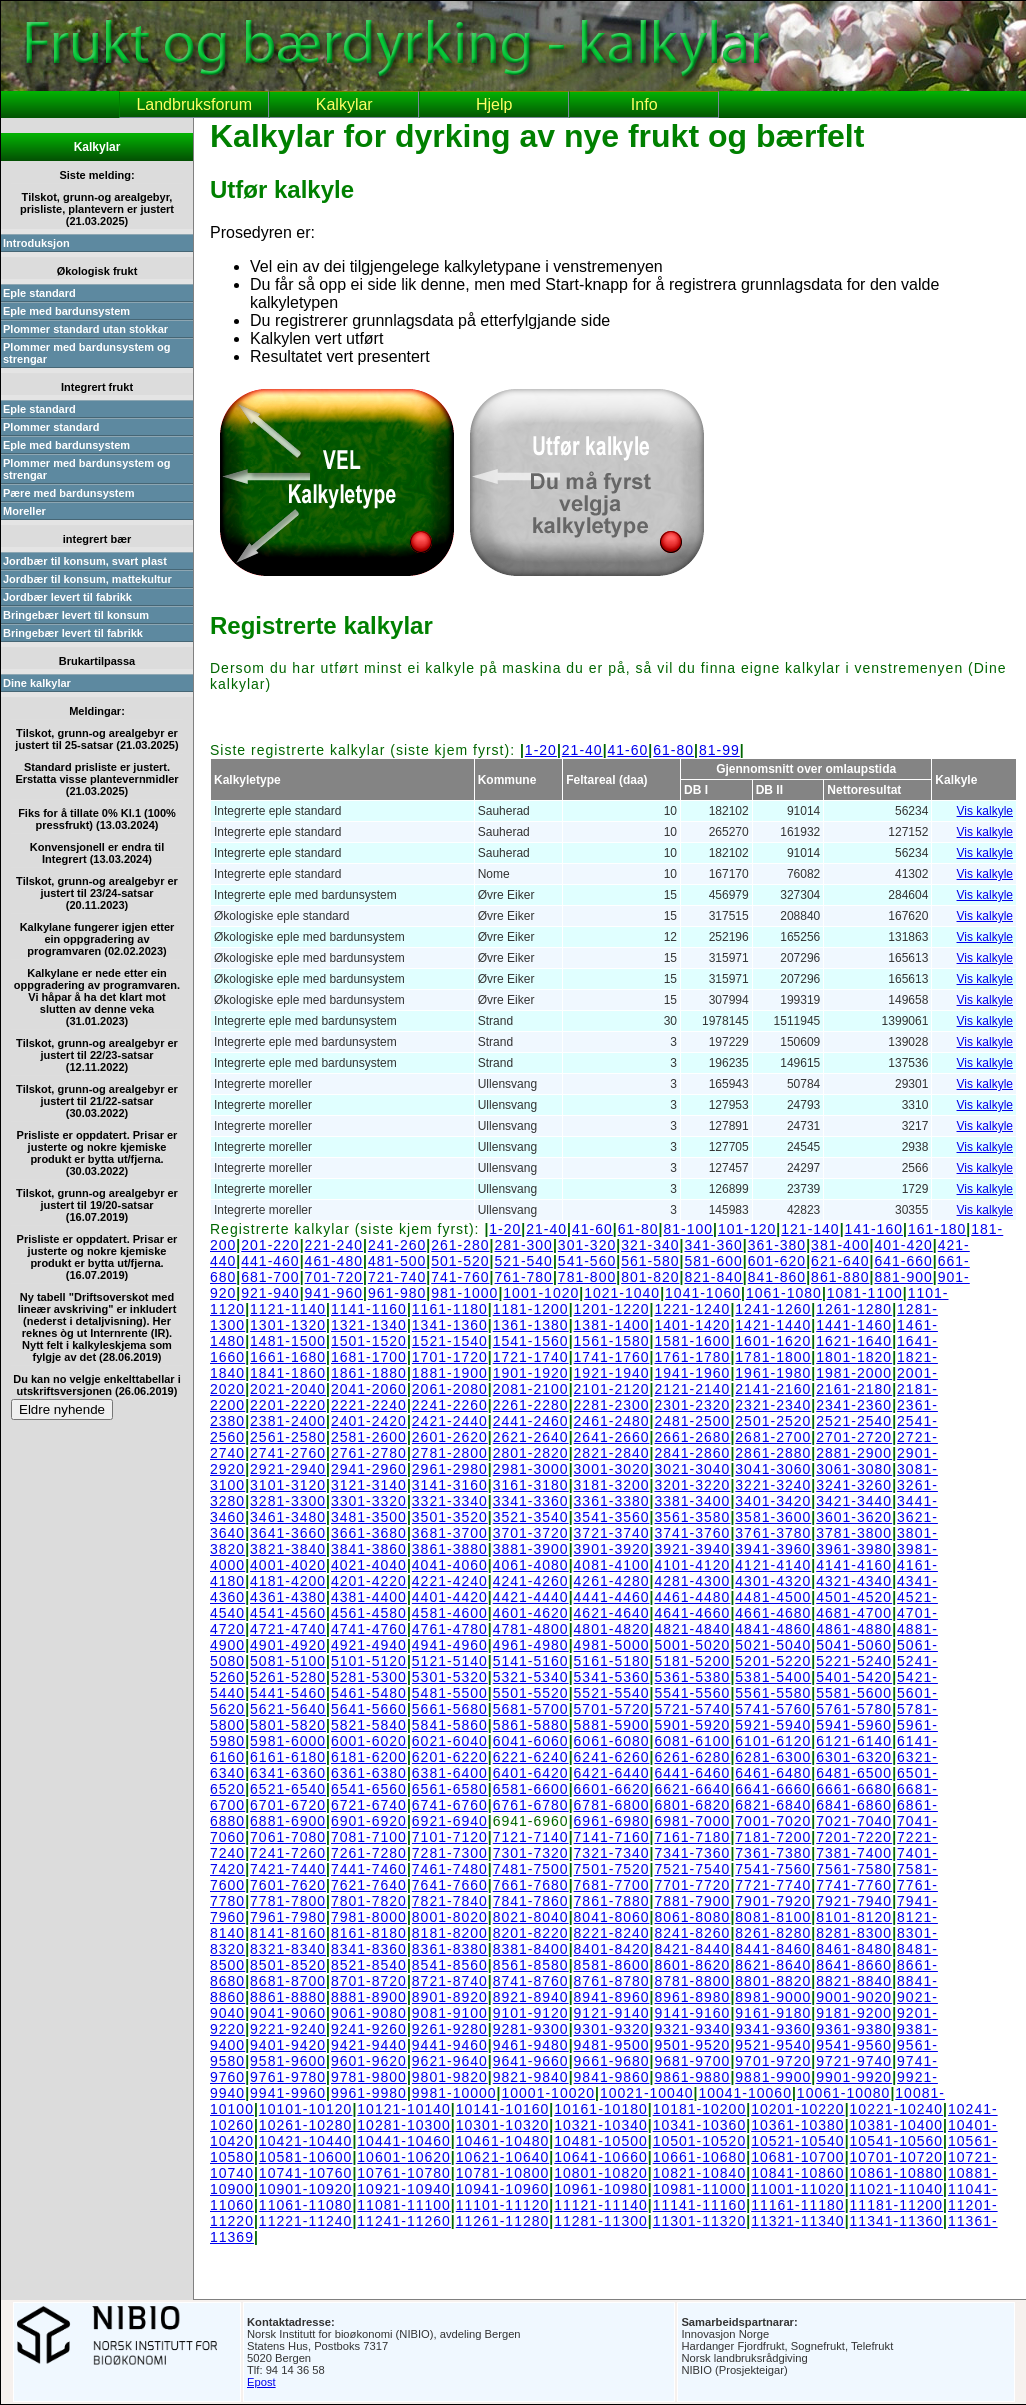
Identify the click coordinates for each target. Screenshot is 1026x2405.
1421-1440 (773, 1325)
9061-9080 (369, 2013)
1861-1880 (369, 1373)
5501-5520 (531, 1693)
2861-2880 (773, 1453)
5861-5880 (531, 1725)
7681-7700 (612, 1885)
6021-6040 (450, 1741)
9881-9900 (773, 2077)
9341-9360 (773, 2029)
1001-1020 (541, 1293)
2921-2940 (288, 1469)
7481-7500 (531, 1869)
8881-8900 (369, 1997)
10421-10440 (306, 2141)
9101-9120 (531, 2013)
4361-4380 (288, 1597)
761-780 (524, 1277)
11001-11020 (798, 2189)
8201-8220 (531, 1933)
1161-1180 (450, 1309)
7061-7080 (288, 1837)
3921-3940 (692, 1549)
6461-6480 (773, 1773)
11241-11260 (404, 2221)
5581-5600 (854, 1693)
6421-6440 (612, 1773)
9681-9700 (692, 2061)
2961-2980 (450, 1469)
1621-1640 (854, 1341)
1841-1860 (288, 1373)
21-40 (582, 750)
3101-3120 (288, 1485)
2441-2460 (531, 1421)
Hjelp (494, 104)
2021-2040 (288, 1389)
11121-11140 (601, 2205)
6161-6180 (288, 1757)
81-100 (688, 1229)
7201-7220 (854, 1837)
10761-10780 (404, 2173)
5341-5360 (612, 1677)
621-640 (840, 1261)
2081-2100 (531, 1389)
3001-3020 (612, 1469)
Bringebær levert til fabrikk (73, 633)
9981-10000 (454, 2093)
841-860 (777, 1277)
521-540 (524, 1261)
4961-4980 (531, 1645)
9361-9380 (854, 2029)
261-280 (460, 1245)
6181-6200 (369, 1757)
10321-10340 (601, 2125)
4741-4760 (369, 1629)
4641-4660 (692, 1613)
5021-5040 (773, 1645)
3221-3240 (773, 1485)
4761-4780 (450, 1629)
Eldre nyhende (62, 1409)
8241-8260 (692, 1933)
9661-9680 (612, 2061)
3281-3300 (288, 1501)
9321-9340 (692, 2029)
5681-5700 (531, 1709)
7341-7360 (692, 1853)
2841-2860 (692, 1453)
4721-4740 (288, 1629)
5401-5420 (854, 1677)
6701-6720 (288, 1805)
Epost (261, 2382)
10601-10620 (404, 2157)
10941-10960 (503, 2189)
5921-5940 (773, 1725)
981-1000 (464, 1293)
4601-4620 (531, 1613)
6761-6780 (531, 1805)
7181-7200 (773, 1837)
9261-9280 (450, 2029)
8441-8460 (773, 1949)
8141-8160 (288, 1933)
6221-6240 (531, 1757)
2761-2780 (369, 1453)
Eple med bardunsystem (66, 311)
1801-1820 (854, 1357)
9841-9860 (612, 2077)
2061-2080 (450, 1389)
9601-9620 (369, 2061)
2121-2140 (692, 1389)
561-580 (650, 1261)
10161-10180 (601, 2109)
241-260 (397, 1245)
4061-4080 (531, 1565)
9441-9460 (450, 2045)
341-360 (713, 1245)
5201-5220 (773, 1661)
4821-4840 (692, 1629)
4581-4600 (450, 1613)
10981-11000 (700, 2189)
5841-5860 (450, 1725)
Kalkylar (344, 104)
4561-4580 (369, 1613)
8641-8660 (854, 1965)
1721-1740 (531, 1357)
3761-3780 (773, 1533)
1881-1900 (450, 1373)
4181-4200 (288, 1581)
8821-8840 (854, 1981)
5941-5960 (854, 1725)
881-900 (903, 1277)
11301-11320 (700, 2221)
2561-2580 (288, 1437)
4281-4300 (692, 1581)
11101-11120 (503, 2205)
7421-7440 (288, 1869)
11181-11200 (897, 2205)
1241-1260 (773, 1309)
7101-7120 (450, 1837)
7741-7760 (854, 1885)
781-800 (587, 1277)
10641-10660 (601, 2157)
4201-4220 (369, 1581)
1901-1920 (531, 1373)
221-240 (334, 1245)
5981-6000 (288, 1741)
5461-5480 (369, 1693)
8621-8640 (773, 1965)
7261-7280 (369, 1853)
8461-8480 (854, 1949)
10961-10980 (601, 2189)
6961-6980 (612, 1821)
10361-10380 (798, 2125)
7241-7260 (288, 1853)
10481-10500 (601, 2141)
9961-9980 (369, 2093)
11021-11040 (897, 2189)
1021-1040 (622, 1293)
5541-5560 (692, 1693)
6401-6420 (531, 1773)
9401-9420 (288, 2045)
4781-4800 (531, 1629)
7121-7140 (531, 1837)
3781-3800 (854, 1533)
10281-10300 (404, 2125)
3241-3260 (854, 1485)
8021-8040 (531, 1917)
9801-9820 (450, 2077)
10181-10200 (700, 2109)
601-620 (777, 1261)
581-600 (713, 1261)
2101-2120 (612, 1389)
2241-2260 (450, 1405)
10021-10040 (647, 2093)
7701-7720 (692, 1885)
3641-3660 (288, 1533)
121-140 (810, 1229)
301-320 (587, 1245)
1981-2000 (854, 1373)
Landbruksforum (194, 104)
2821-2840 (612, 1453)
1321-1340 (369, 1325)
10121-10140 (404, 2109)
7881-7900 (692, 1901)
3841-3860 (369, 1549)
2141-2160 (773, 1389)
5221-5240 (854, 1661)
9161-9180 (773, 2013)
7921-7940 (854, 1901)
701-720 (334, 1277)
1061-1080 (784, 1293)
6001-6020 (369, 1741)
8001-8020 (450, 1917)
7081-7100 (369, 1837)
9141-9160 (692, 2013)
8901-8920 (450, 1997)
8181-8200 (450, 1933)
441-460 (270, 1261)
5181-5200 (692, 1661)
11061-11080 (306, 2205)
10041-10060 (745, 2093)
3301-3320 (369, 1501)
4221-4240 (450, 1581)
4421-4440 (531, 1597)
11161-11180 (798, 2205)
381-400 (840, 1245)
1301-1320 (288, 1325)
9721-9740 (854, 2061)
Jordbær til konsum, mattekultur (87, 579)
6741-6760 (450, 1805)
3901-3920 (612, 1549)
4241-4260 (531, 1581)
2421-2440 (450, 1421)
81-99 (719, 750)
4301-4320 (773, 1581)
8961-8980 (692, 1997)
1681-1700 (369, 1357)
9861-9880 (692, 2077)
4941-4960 (450, 1645)
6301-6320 (854, 1757)
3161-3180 (531, 1485)
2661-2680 (692, 1437)
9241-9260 (369, 2029)
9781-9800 (369, 2077)
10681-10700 (798, 2157)
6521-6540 (288, 1789)
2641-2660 (612, 1437)
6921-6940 (450, 1821)
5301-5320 (450, 1677)
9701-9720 (773, 2061)
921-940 (270, 1293)
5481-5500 (450, 1693)
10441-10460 (404, 2141)
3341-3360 (531, 1501)
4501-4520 (854, 1597)
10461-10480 (503, 2141)
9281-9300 (531, 2029)
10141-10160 (503, 2109)
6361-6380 (369, 1773)
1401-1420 (692, 1325)
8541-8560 (450, 1965)
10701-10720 (897, 2157)
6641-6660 (773, 1789)
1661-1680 (288, 1357)
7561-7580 (854, 1869)
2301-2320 (692, 1405)
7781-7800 (288, 1901)
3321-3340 (450, 1501)
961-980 (397, 1293)
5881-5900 (612, 1725)
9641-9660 (531, 2061)
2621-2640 (531, 1437)
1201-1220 (612, 1309)
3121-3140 (369, 1485)
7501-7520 (612, 1869)
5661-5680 (450, 1709)
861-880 (840, 1277)
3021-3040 (692, 1469)
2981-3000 (531, 1469)
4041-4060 (450, 1565)
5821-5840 (369, 1725)
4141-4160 (854, 1565)
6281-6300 (773, 1757)
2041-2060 (369, 1389)
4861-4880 (854, 1629)
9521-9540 (773, 2045)
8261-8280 (773, 1933)
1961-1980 (773, 1373)
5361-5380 (692, 1677)
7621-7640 (369, 1885)
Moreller (24, 511)
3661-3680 (369, 1533)
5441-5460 (288, 1693)
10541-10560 (897, 2141)
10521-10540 (798, 2141)
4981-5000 (612, 1645)
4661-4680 (773, 1613)
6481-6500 (854, 1773)
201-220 (270, 1245)
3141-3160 (450, 1485)
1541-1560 (531, 1341)
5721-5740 (692, 1709)
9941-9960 (288, 2093)
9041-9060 (288, 2013)
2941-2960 (369, 1469)
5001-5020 (692, 1645)
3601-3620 (854, 1517)
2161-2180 (854, 1389)
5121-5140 (450, 1661)
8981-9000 (773, 1997)
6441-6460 (692, 1773)
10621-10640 (503, 2157)
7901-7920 (773, 1901)
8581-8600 (612, 1965)
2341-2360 (854, 1405)
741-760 (460, 1277)
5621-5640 (288, 1709)
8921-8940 (531, 1997)
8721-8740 (450, 1981)
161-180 (937, 1229)
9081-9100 (450, 2013)
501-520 (460, 1261)
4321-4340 (854, 1581)
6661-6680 (854, 1789)
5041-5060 (854, 1645)
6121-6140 (854, 1741)
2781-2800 (450, 1453)
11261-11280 (503, 2221)
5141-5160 (531, 1661)
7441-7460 (369, 1869)
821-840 (713, 1277)
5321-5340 (531, 1677)
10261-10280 (306, 2125)
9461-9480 (531, 2045)
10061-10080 (844, 2093)
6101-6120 (773, 1741)
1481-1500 (288, 1341)
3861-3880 (450, 1549)
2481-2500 (692, 1421)
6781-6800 (612, 1805)
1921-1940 (612, 1373)
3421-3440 (854, 1501)
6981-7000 (692, 1821)
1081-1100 (865, 1293)
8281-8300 (854, 1933)
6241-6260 (612, 1757)
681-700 (270, 1277)
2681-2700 (773, 1437)
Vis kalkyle (985, 811)
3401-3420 (773, 1501)
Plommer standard (51, 427)
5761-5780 (854, 1709)
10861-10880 (897, 2173)
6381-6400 (450, 1773)
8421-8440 (692, 1949)
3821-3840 (288, 1549)
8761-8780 (612, 1981)
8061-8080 (692, 1917)
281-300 (524, 1245)
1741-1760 (612, 1357)
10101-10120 (306, 2109)
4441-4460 (612, 1597)
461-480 (334, 1261)
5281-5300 (369, 1677)
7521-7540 (692, 1869)
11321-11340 (798, 2221)
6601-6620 (612, 1789)
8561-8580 (531, 1965)
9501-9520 (692, 2045)
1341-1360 (450, 1325)
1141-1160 (369, 1309)
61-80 (673, 750)
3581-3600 (773, 1517)
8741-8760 (531, 1981)
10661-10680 (700, 2157)
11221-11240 (306, 2221)
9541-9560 (854, 2045)
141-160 (874, 1229)
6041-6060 (531, 1741)
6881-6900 (288, 1821)
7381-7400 (854, 1853)
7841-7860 (531, 1901)
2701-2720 (854, 1437)
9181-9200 (854, 2013)
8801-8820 (773, 1981)
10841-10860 (798, 2173)
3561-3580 (692, 1517)
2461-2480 (612, 1421)
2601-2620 (450, 1437)
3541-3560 (612, 1517)
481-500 (397, 1261)
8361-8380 (450, 1949)
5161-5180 (612, 1661)
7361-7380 (773, 1853)
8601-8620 (692, 1965)
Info (644, 104)
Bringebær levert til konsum (76, 615)
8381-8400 (531, 1949)
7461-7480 (450, 1869)
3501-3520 (450, 1517)
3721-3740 (612, 1533)
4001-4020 (288, 1565)
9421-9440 (369, 2045)
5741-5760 (773, 1709)
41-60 (628, 750)
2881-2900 (854, 1453)
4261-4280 (612, 1581)
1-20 (541, 750)
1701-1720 (450, 1357)
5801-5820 (288, 1725)
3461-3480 (288, 1517)
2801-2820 (531, 1453)
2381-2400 (288, 1421)
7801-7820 (369, 1901)
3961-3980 (854, 1549)
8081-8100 (773, 1917)
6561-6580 (450, 1789)
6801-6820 (692, 1805)
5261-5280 (288, 1677)
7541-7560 (773, 1869)
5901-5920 (692, 1725)
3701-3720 (531, 1533)
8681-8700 (288, 1981)
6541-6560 (369, 1789)
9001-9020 (854, 1997)
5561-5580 (773, 1693)
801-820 (650, 1277)
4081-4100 (612, 1565)
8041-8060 (612, 1917)
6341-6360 (288, 1773)
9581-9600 (288, 2061)
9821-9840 (531, 2077)
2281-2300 (612, 1405)
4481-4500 (773, 1597)
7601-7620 (288, 1885)
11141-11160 (700, 2205)
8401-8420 (612, 1949)
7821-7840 (450, 1901)
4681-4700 (854, 1613)
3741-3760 (692, 1533)
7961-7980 (288, 1917)
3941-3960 (773, 1549)
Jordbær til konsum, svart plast (85, 561)
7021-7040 (854, 1821)
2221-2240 (369, 1405)
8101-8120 (854, 1917)
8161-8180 (369, 1933)
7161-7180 (692, 1837)
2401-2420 (369, 1421)
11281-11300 (601, 2221)
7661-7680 (531, 1885)
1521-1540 (450, 1341)
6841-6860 (854, 1805)
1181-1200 (531, 1309)
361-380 (777, 1245)
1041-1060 (703, 1293)
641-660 (903, 1261)
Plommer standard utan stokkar (85, 329)
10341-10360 (700, 2125)
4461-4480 (692, 1597)
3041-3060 (773, 1469)
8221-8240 (612, 1933)
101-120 (747, 1229)
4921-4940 (369, 1645)
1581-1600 (692, 1341)
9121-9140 (612, 2013)
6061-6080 (612, 1741)
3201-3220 (692, 1485)
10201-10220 (798, 2109)
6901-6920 (369, 1821)
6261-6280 (692, 1757)
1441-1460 (854, 1325)
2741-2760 (288, 1453)
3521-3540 (531, 1517)
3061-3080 (854, 1469)
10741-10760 (306, 2173)
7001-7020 (773, 1821)
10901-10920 (306, 2189)
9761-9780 (288, 2077)
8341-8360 (369, 1949)
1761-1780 (692, 1357)
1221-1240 (692, 1309)
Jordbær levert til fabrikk (67, 597)
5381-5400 (773, 1677)
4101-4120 (692, 1565)
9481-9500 (612, 2045)
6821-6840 (773, 1805)
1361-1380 (531, 1325)
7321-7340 (612, 1853)
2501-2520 (773, 1421)
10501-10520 (700, 2141)
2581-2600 (369, 1437)
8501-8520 (288, 1965)
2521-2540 (854, 1421)
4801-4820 (612, 1629)
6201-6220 (450, 1757)
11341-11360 (897, 2221)
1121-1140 (288, 1309)
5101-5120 (369, 1661)
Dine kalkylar (37, 683)
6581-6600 (531, 1789)
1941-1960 (692, 1373)
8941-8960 (612, 1997)
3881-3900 (531, 1549)
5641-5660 (369, 1709)
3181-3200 (612, 1485)
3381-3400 (692, 1501)
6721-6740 (369, 1805)
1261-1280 (854, 1309)
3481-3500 (369, 1517)
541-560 (587, 1261)
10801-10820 (601, 2173)
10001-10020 (549, 2093)
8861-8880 (288, 1997)
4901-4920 (288, 1645)
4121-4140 (773, 1565)
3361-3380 (612, 1501)
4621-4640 (612, 1613)
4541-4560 (288, 1613)
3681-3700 (450, 1533)
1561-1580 (612, 1341)
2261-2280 (531, 1405)
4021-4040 (369, 1565)
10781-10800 (503, 2173)
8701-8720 (369, 1981)
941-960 (334, 1293)
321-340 (650, 1245)
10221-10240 (897, 2109)
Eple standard (39, 293)
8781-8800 (692, 1981)
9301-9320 (612, 2029)
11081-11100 (404, 2205)
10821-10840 (700, 2173)
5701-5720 (612, 1709)
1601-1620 (773, 1341)
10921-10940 (404, 2189)
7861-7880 (612, 1901)
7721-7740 (773, 1885)
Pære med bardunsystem (68, 493)
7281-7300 (450, 1853)
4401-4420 (450, 1597)
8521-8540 (369, 1965)
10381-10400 (897, 2125)
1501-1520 (369, 1341)
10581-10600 (306, 2157)
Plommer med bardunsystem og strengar (87, 353)
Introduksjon (36, 243)
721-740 (397, 1277)
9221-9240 (288, 2029)
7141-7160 (612, 1837)
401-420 (903, 1245)
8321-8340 (288, 1949)
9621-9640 (450, 2061)
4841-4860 (773, 1629)
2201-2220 (288, 1405)
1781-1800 (773, 1357)
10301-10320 (503, 2125)
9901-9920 (854, 2077)
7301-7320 (531, 1853)
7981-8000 (369, 1917)
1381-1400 (612, 1325)
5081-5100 (288, 1661)
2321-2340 (773, 1405)
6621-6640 (692, 1789)
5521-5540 (612, 1693)
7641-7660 (450, 1885)
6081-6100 (692, 1741)
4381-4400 (369, 1597)
